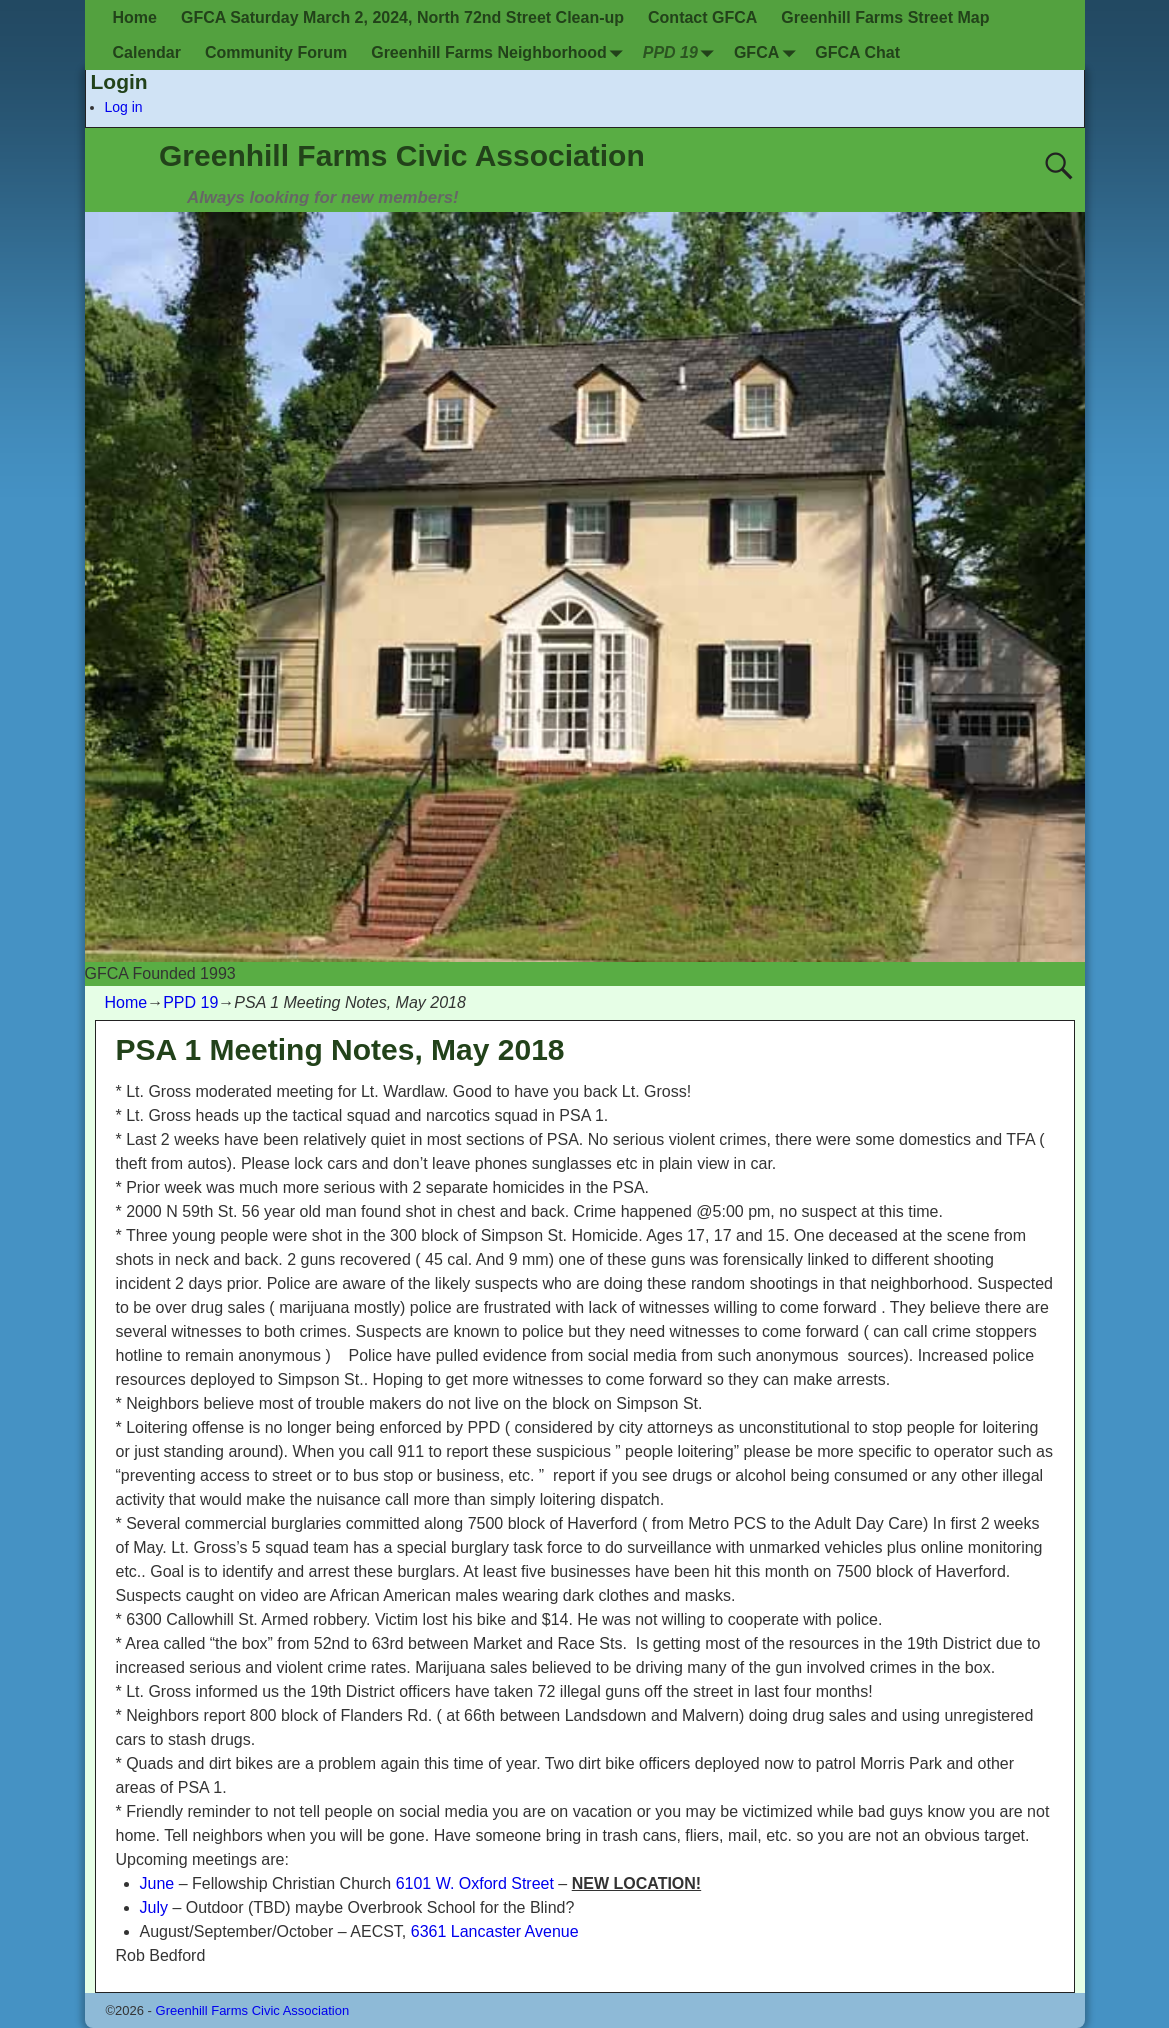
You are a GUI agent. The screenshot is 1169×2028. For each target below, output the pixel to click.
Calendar (147, 52)
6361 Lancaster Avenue (495, 1931)
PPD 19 (682, 52)
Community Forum (276, 52)
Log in (124, 107)
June (157, 1883)
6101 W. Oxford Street (475, 1883)
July (154, 1907)
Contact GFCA (702, 17)
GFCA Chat (857, 52)
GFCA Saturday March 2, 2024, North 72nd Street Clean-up (402, 17)
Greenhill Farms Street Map (885, 17)
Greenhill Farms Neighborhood (501, 52)
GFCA (768, 52)
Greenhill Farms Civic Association (402, 155)
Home (135, 17)
